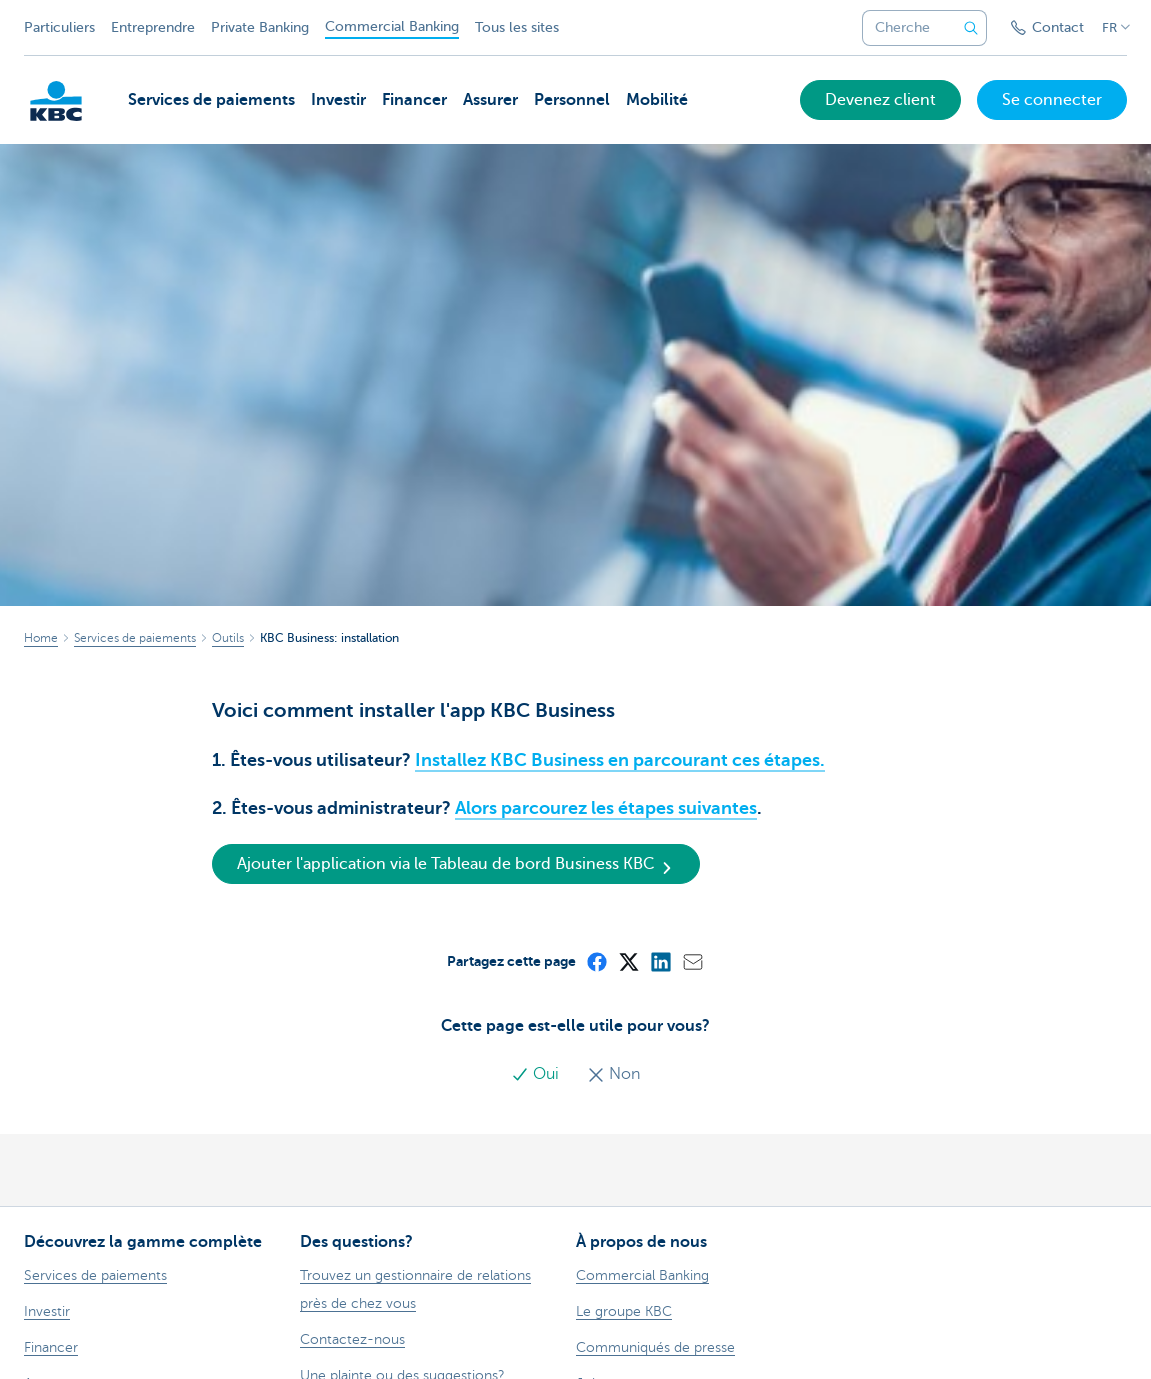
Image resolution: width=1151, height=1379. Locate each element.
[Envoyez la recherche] (971, 28)
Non (613, 1074)
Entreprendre (153, 27)
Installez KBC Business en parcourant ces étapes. (620, 760)
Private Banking (260, 27)
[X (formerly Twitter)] (628, 961)
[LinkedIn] (660, 961)
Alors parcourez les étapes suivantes (606, 808)
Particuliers (59, 27)
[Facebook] (596, 961)
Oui (537, 1074)
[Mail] (692, 961)
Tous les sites (517, 27)
